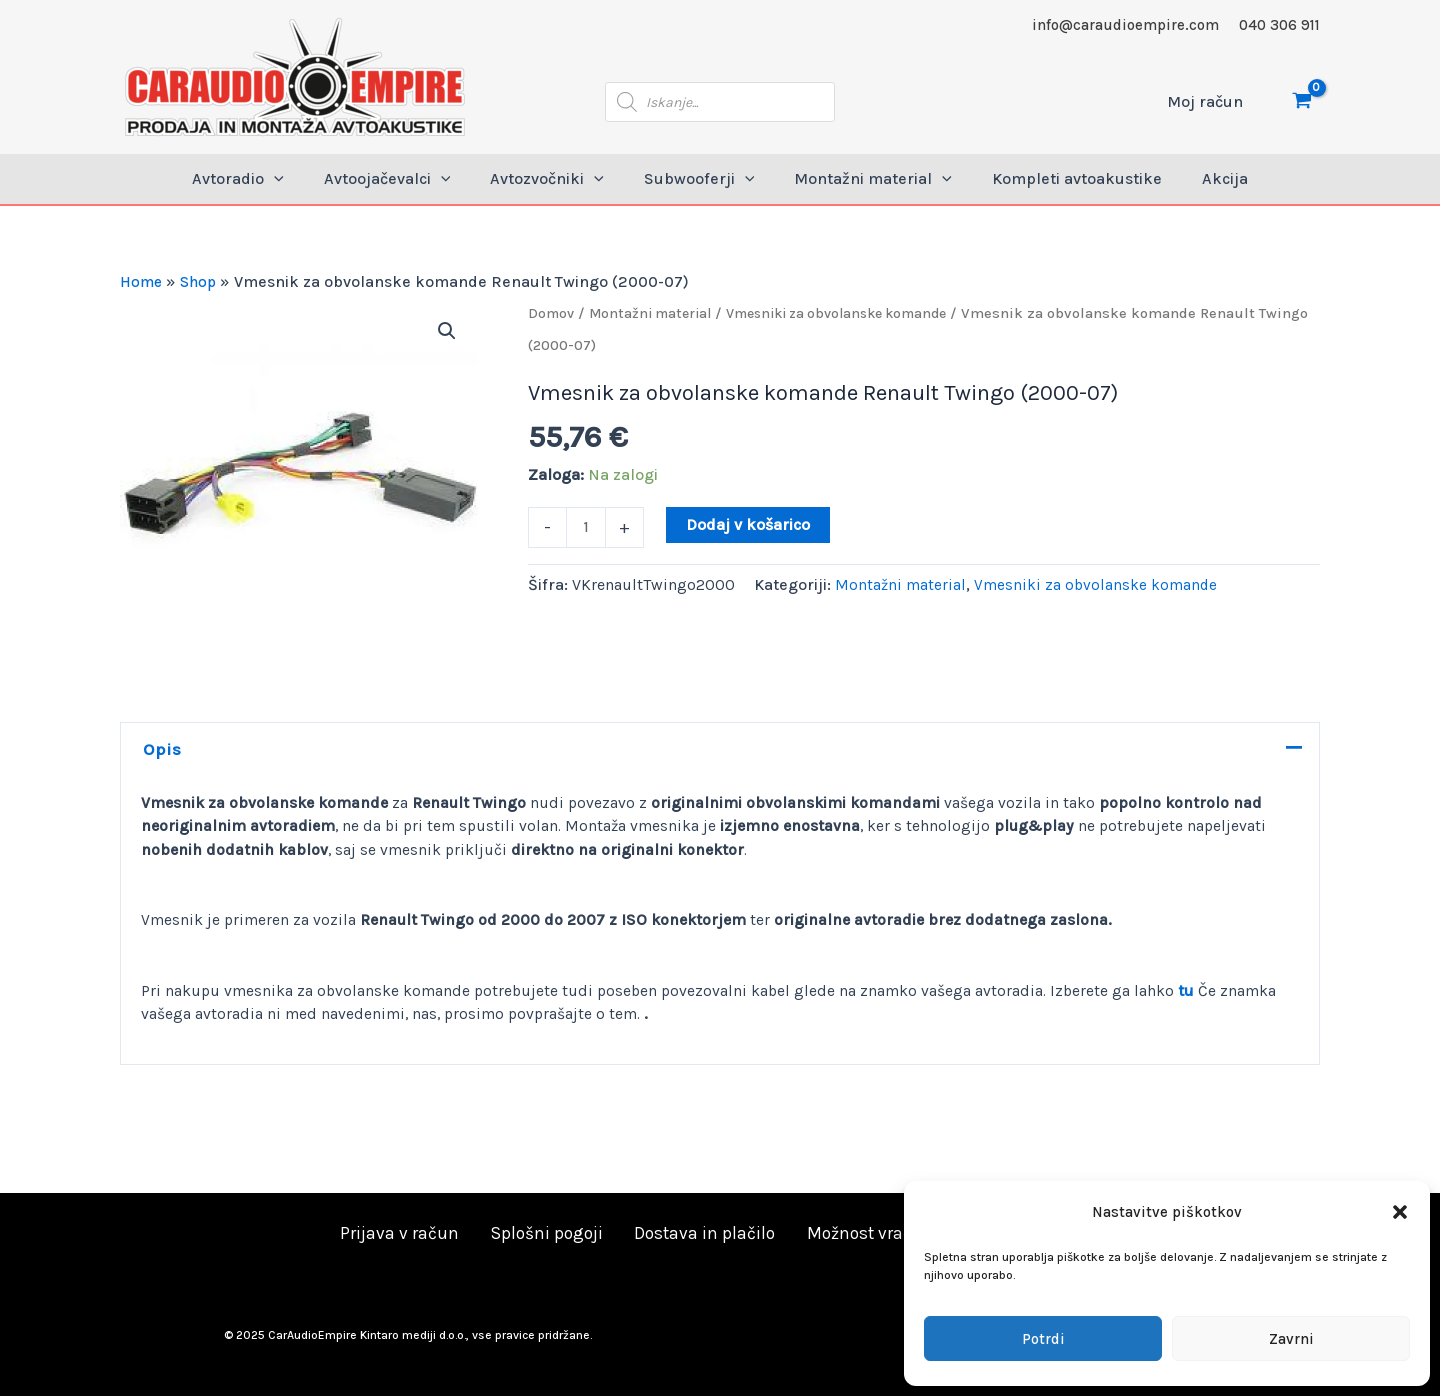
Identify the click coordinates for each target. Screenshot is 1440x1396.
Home (142, 281)
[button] (1400, 1212)
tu (1199, 998)
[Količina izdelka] (587, 529)
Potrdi (1043, 1339)
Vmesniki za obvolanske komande (855, 313)
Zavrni (1291, 1339)
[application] (298, 179)
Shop (202, 281)
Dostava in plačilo (699, 1233)
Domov (552, 313)
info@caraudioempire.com (1125, 25)
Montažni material (655, 313)
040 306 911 (1279, 25)
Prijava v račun (405, 1233)
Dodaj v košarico (750, 524)
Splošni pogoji (546, 1233)
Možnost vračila (858, 1233)
